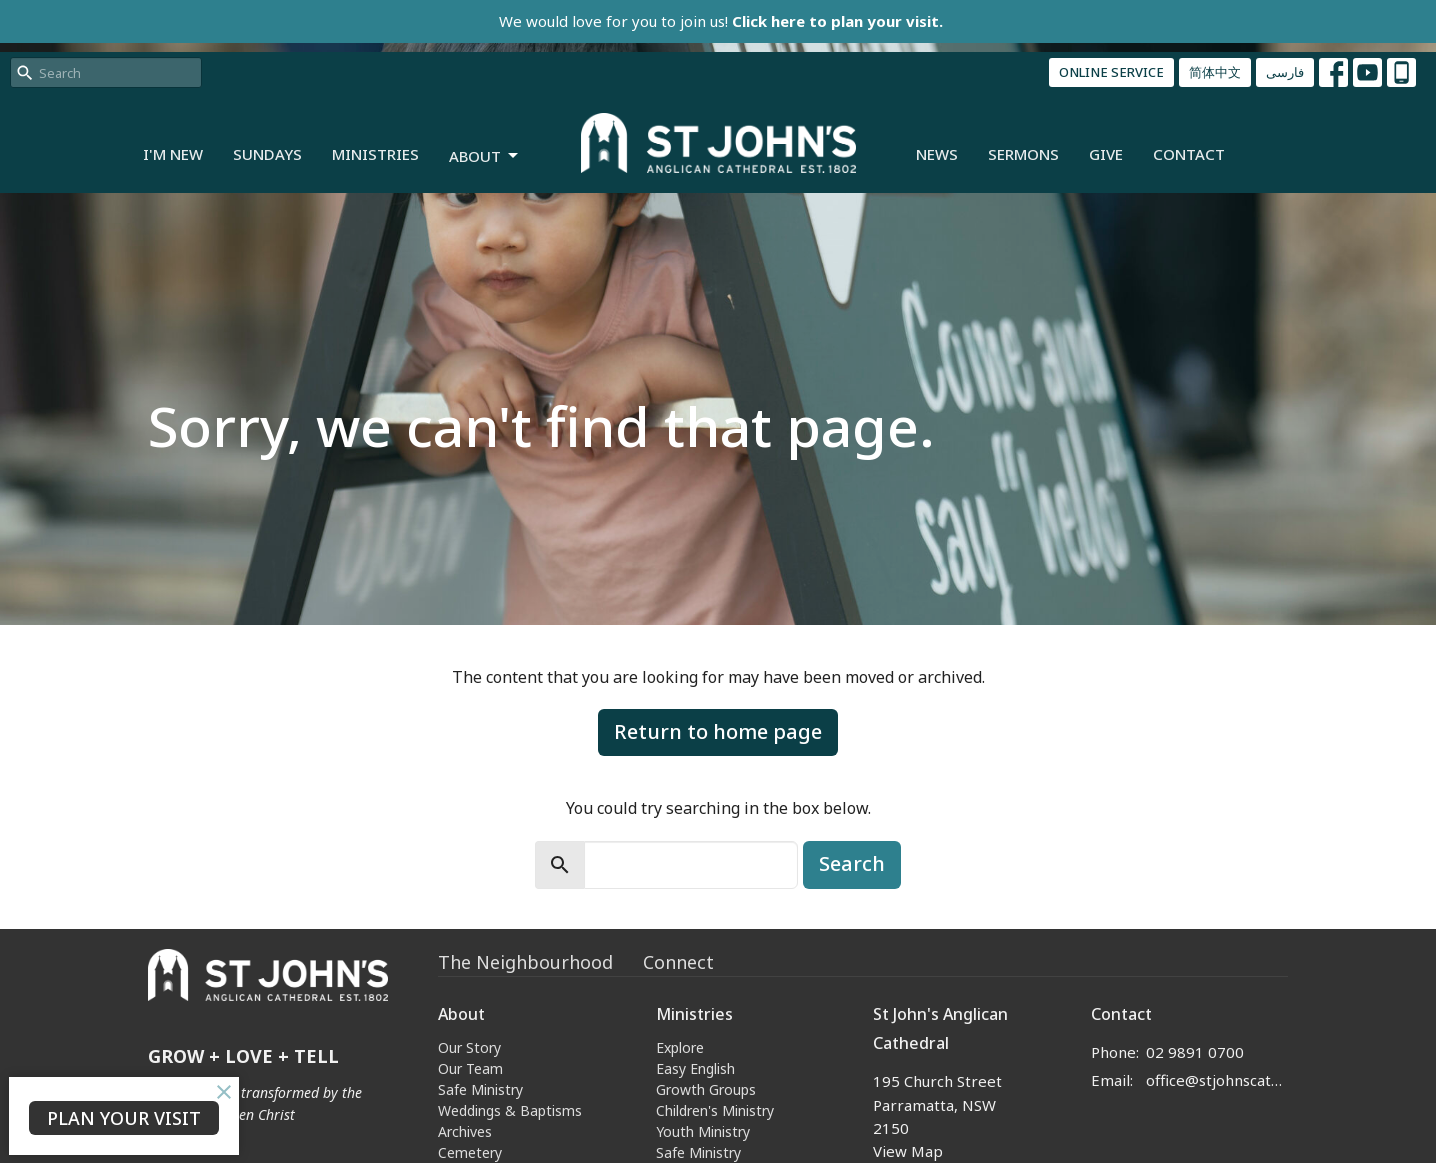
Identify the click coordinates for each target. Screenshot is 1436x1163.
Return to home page (718, 731)
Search (852, 863)
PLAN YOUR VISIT (124, 1118)
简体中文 (1215, 72)
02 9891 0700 (1195, 1052)
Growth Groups (706, 1089)
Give (1106, 154)
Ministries (375, 154)
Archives (465, 1131)
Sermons (1023, 154)
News (937, 154)
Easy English (695, 1068)
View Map (908, 1151)
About (485, 156)
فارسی (1285, 72)
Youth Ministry (703, 1131)
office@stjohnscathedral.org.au (1217, 1080)
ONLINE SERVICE (1111, 72)
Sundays (267, 154)
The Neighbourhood (525, 962)
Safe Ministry (480, 1089)
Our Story (469, 1047)
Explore (680, 1047)
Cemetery (470, 1152)
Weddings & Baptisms (510, 1110)
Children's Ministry (715, 1110)
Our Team (470, 1068)
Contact (1189, 154)
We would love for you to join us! (721, 21)
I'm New (173, 154)
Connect (678, 962)
